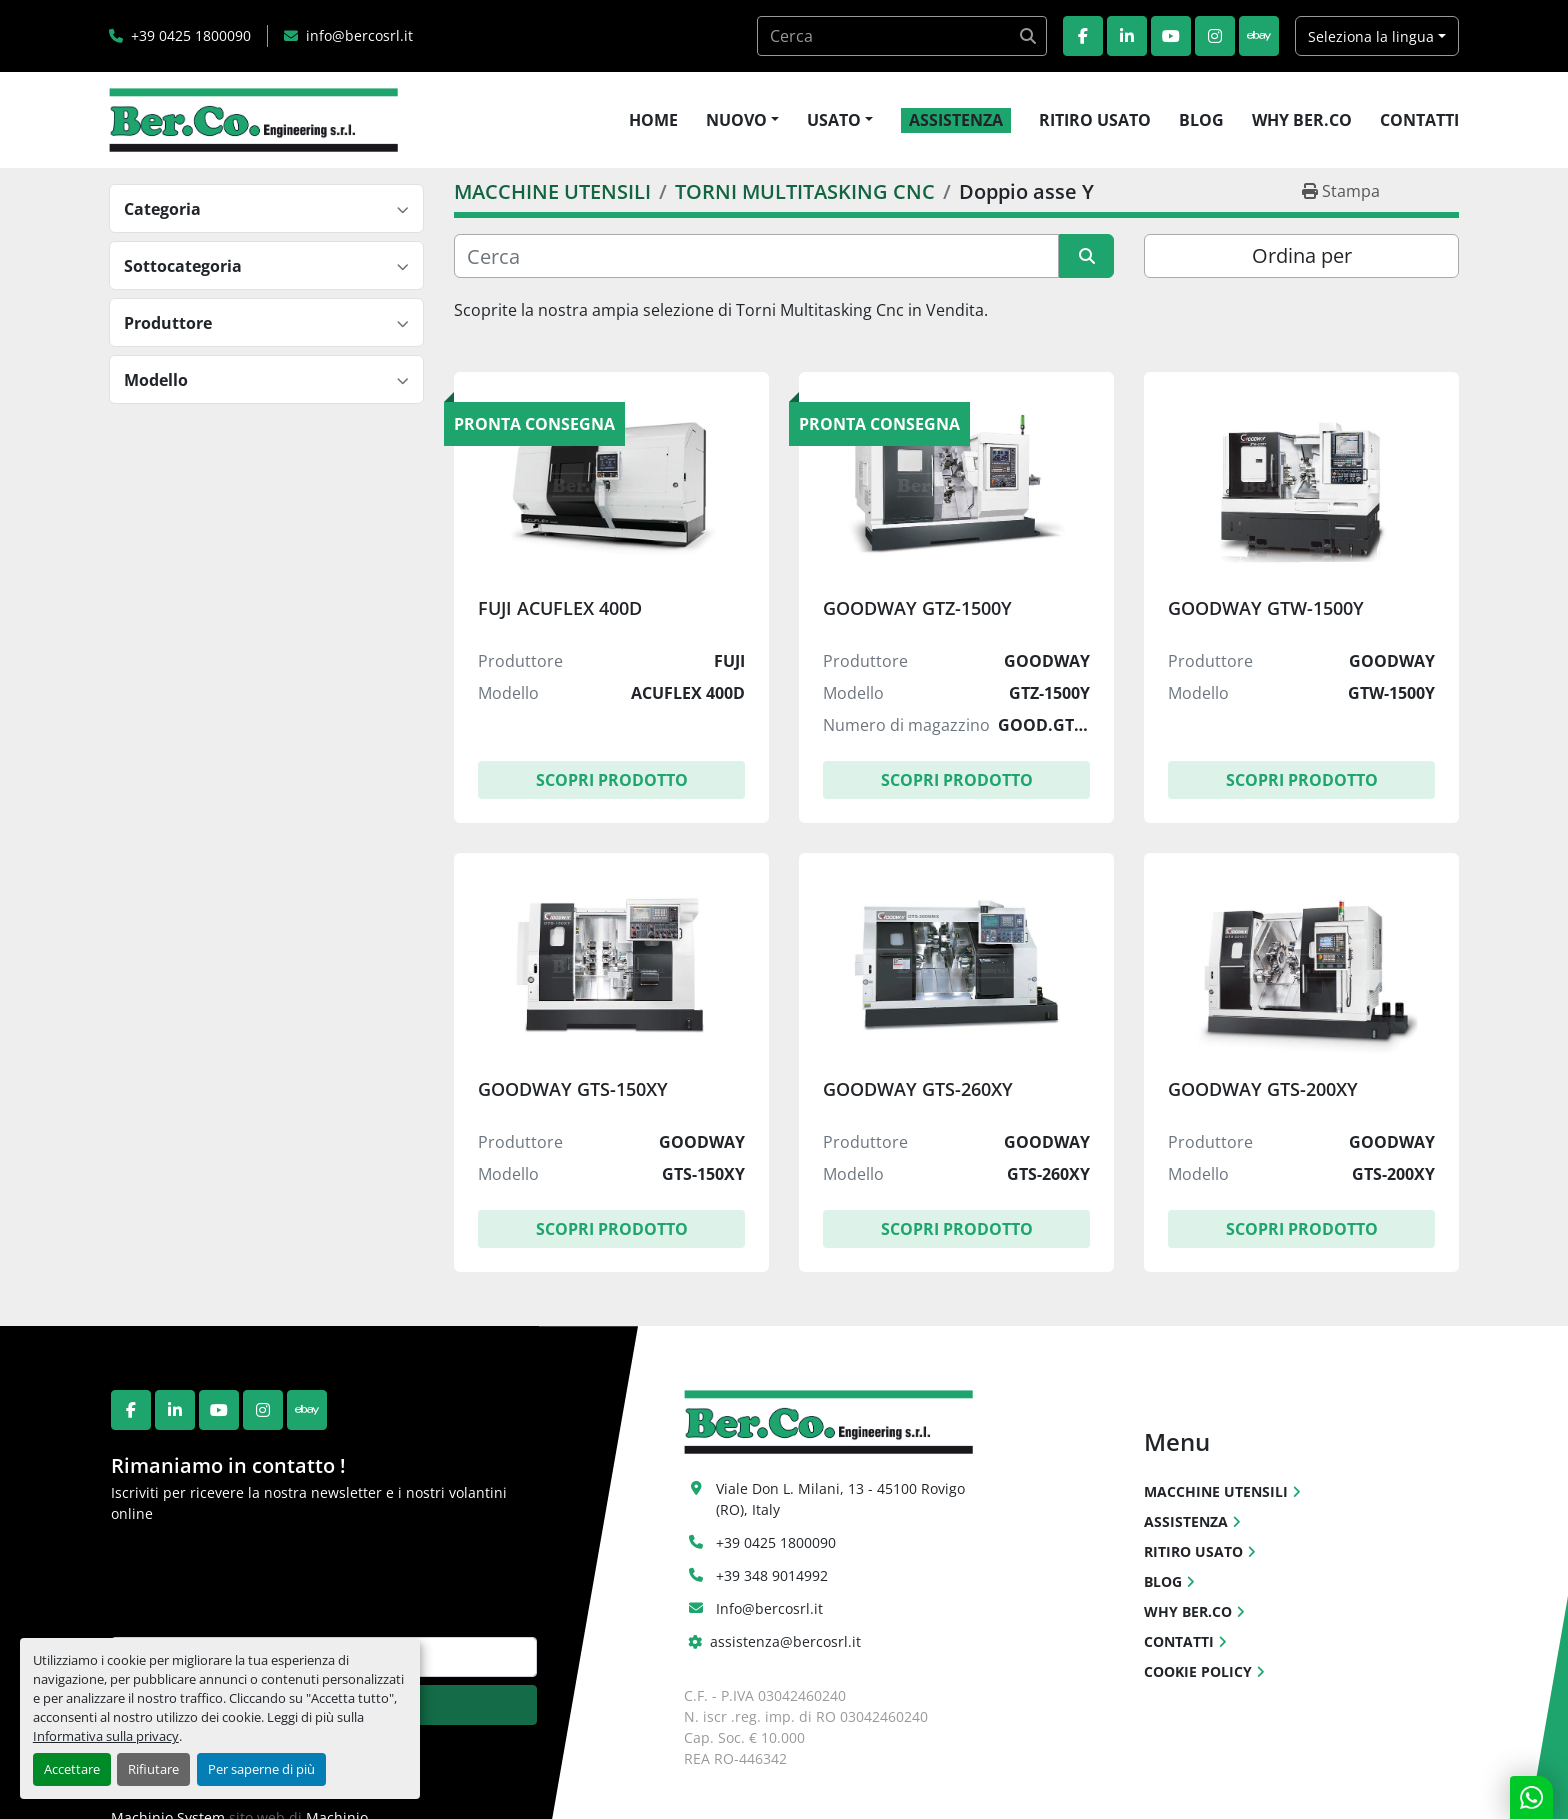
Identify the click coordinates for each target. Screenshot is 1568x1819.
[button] (742, 120)
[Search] (902, 36)
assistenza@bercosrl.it (785, 1641)
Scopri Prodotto (612, 780)
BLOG (1201, 120)
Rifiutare (153, 1769)
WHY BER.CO (1302, 120)
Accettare (72, 1769)
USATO (834, 120)
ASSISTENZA (956, 120)
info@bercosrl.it (359, 35)
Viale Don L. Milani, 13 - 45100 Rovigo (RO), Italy (842, 1499)
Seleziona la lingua (1371, 36)
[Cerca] (756, 256)
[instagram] (1215, 36)
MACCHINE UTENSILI (1216, 1491)
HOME (653, 120)
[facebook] (1083, 36)
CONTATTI (1419, 120)
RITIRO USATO (1095, 120)
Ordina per (1302, 255)
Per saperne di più (261, 1769)
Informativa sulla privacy (106, 1736)
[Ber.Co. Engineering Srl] (828, 1420)
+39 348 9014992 (772, 1575)
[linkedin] (1127, 36)
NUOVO (736, 120)
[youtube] (1171, 36)
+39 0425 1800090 (191, 35)
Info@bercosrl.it (769, 1608)
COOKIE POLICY (1198, 1671)
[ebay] (1259, 36)
